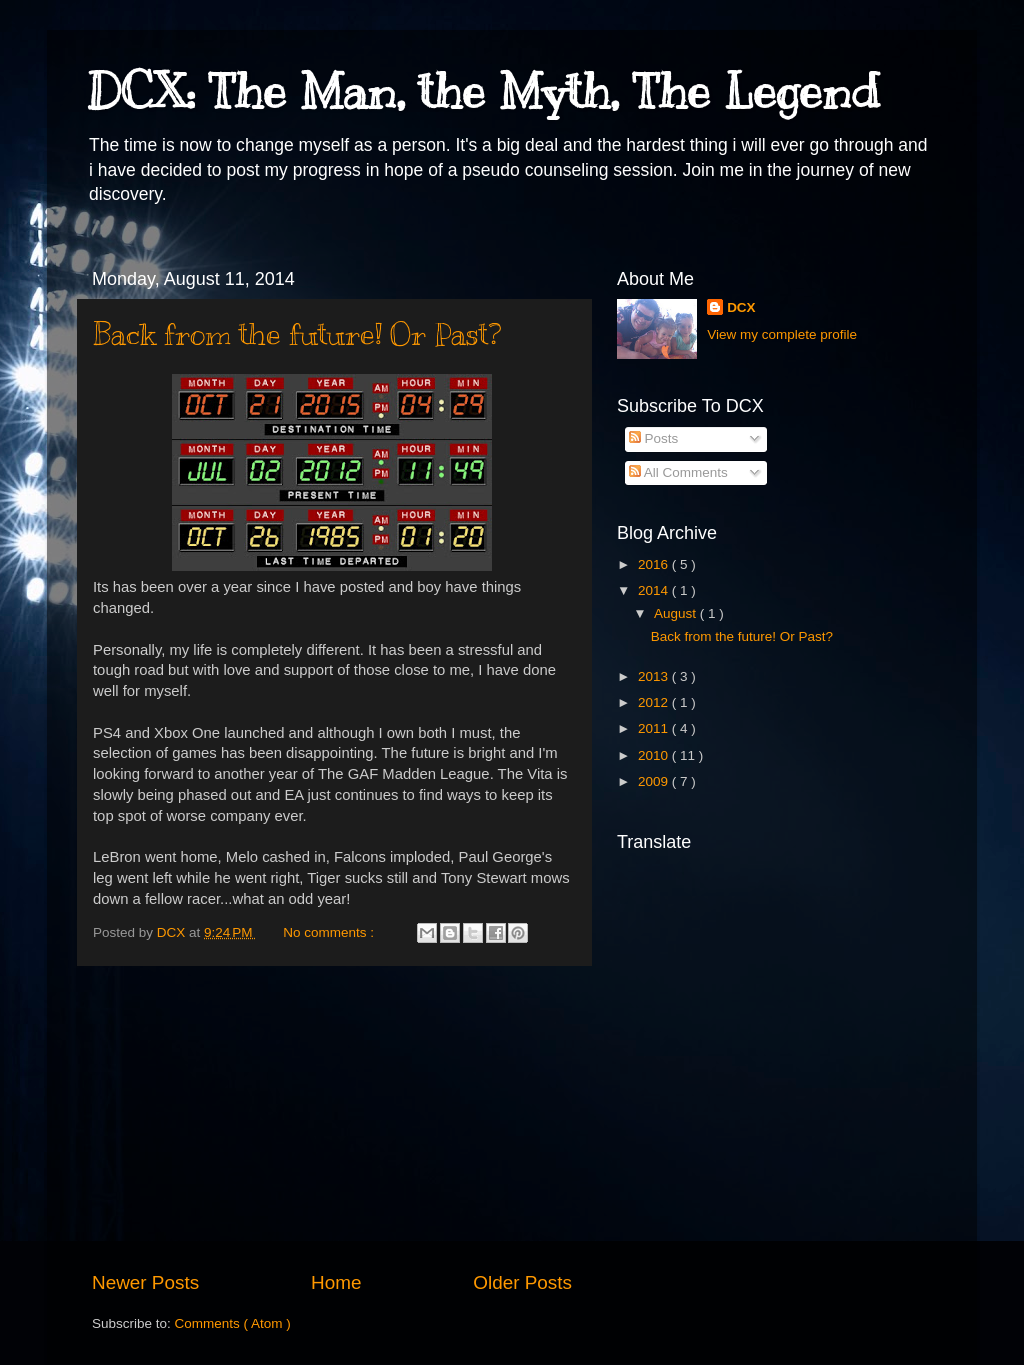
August (677, 613)
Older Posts (522, 1282)
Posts (654, 438)
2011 (655, 728)
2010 (655, 755)
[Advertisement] (332, 1118)
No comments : (330, 932)
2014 (655, 590)
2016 (655, 564)
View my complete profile (782, 334)
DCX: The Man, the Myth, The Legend (483, 92)
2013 (655, 676)
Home (336, 1282)
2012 (655, 702)
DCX (741, 307)
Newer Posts (145, 1282)
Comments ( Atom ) (233, 1323)
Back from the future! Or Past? (297, 334)
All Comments (678, 472)
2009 (655, 781)
